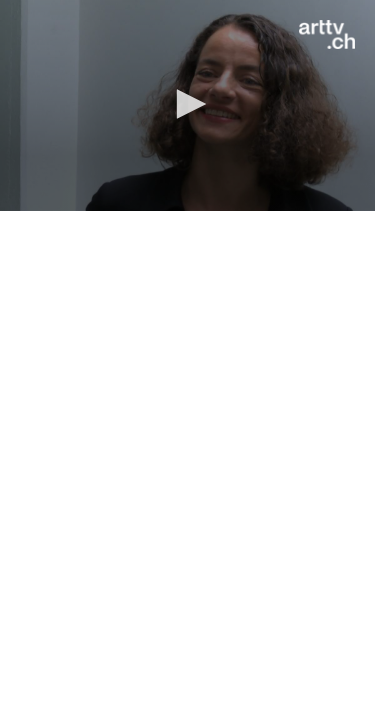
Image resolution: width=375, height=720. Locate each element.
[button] (188, 104)
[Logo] (327, 35)
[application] (187, 105)
